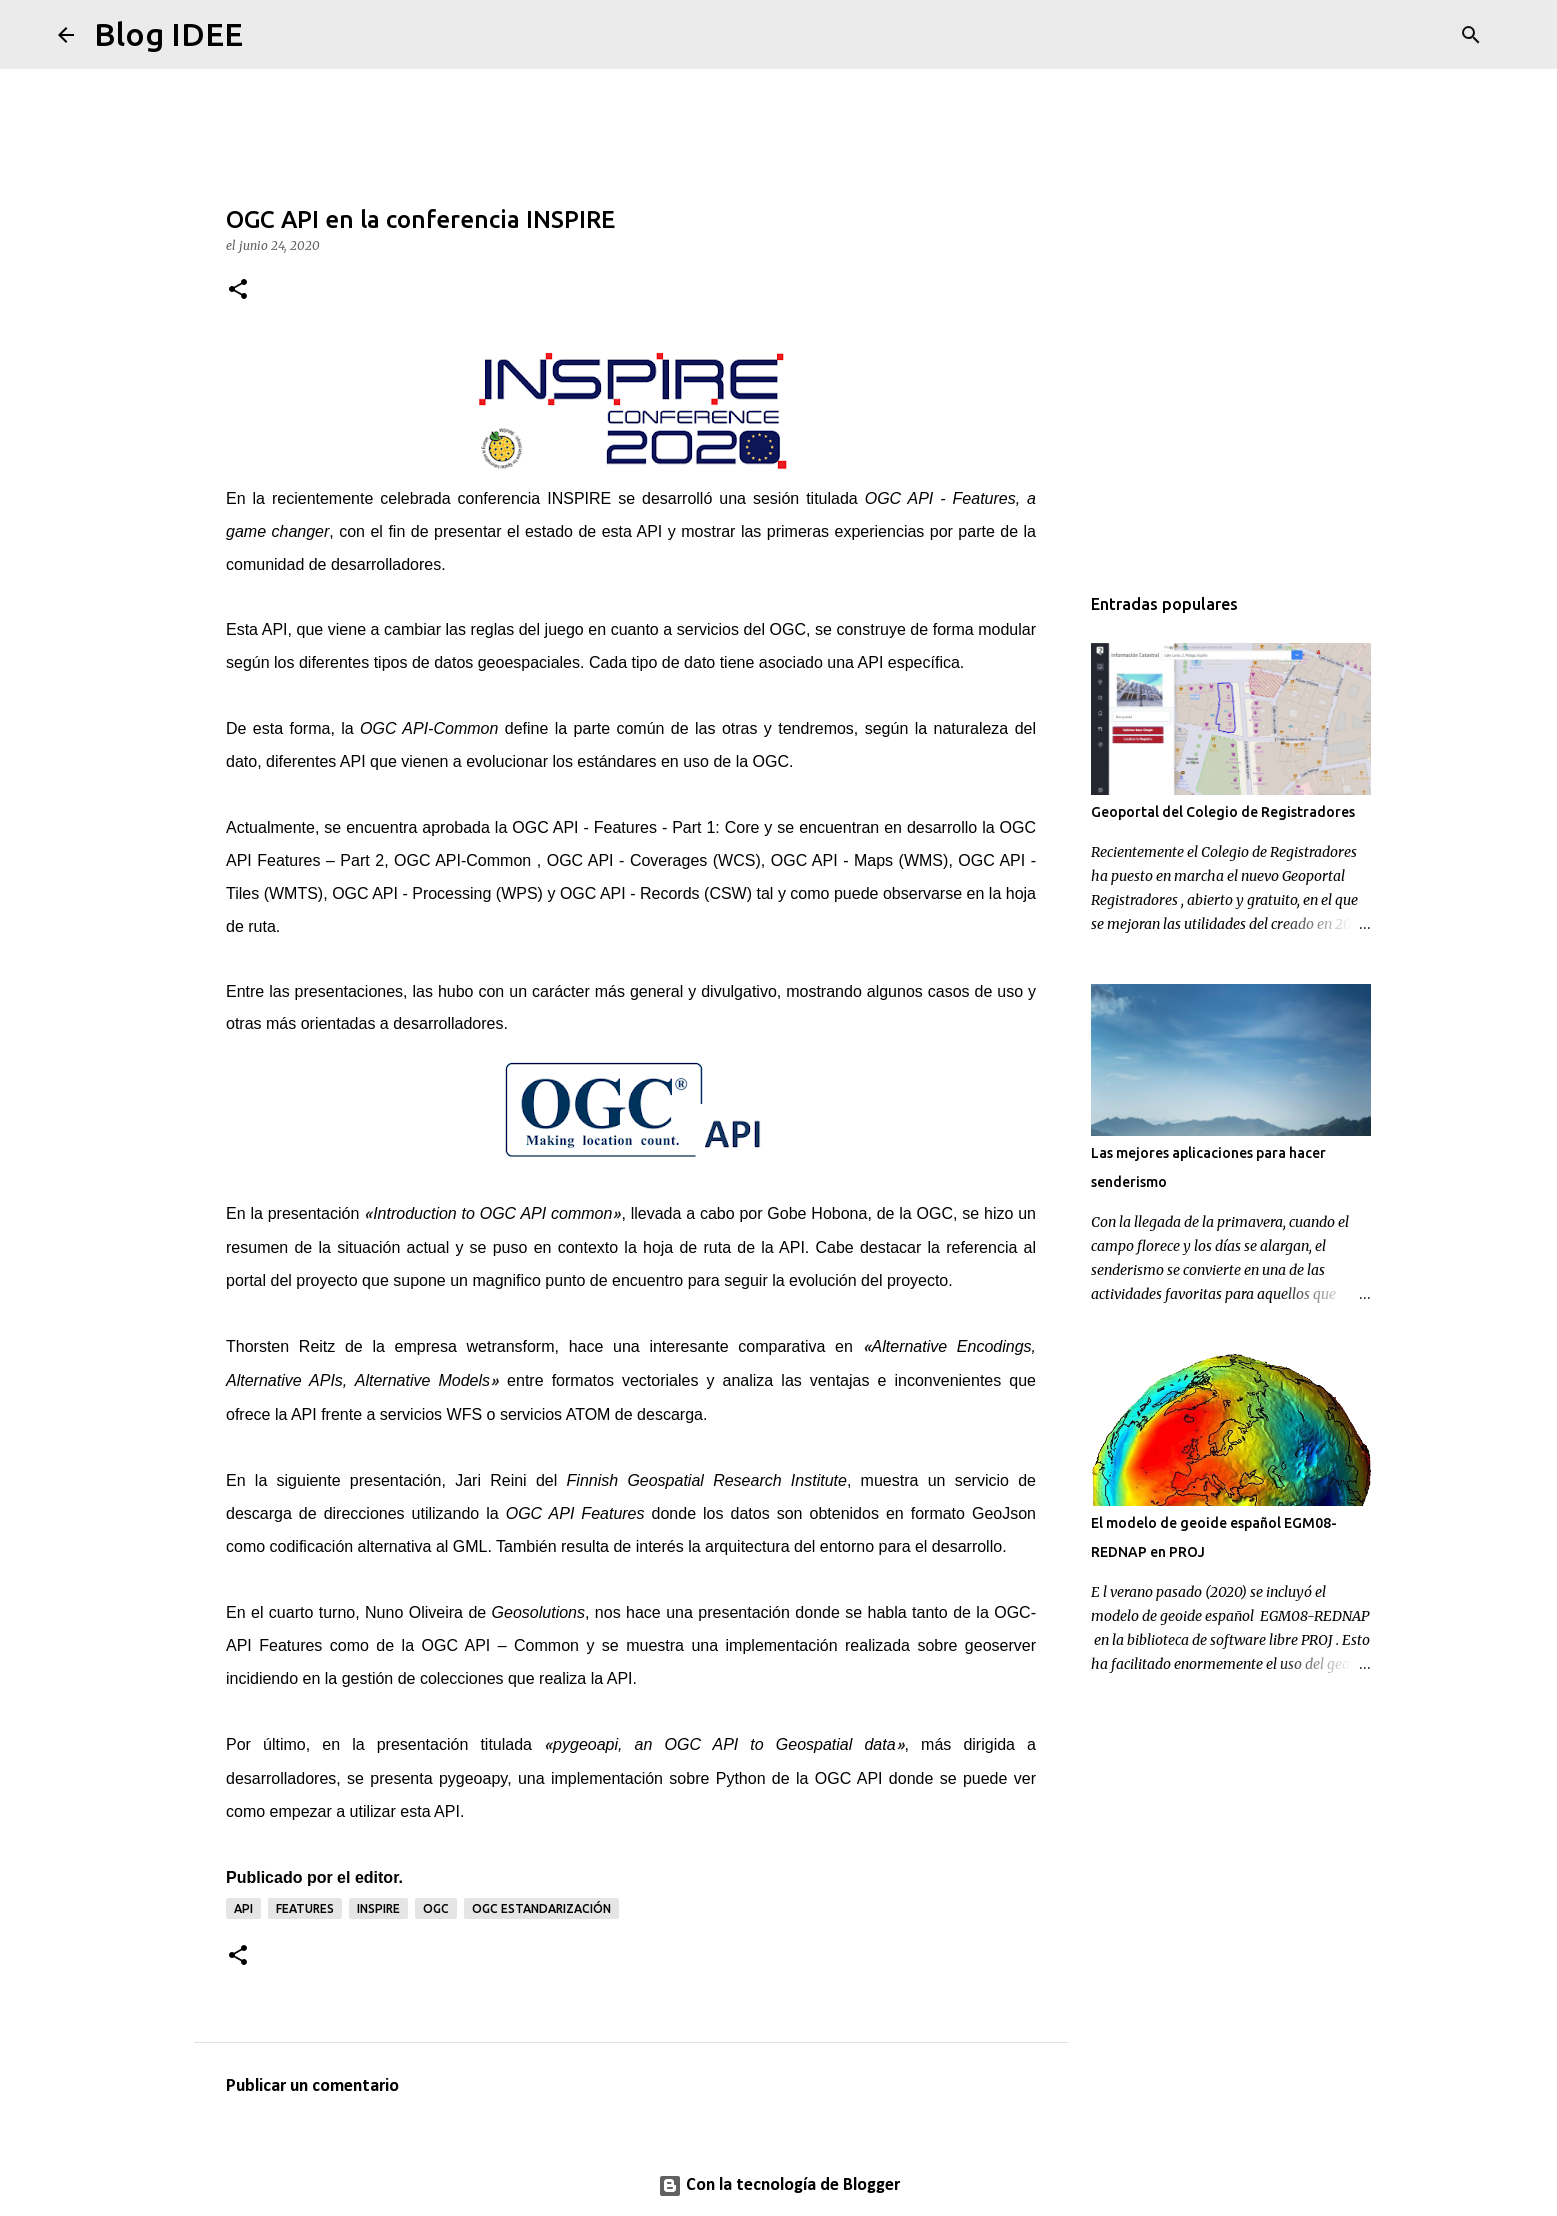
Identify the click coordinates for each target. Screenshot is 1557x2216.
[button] (238, 290)
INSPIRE (378, 1908)
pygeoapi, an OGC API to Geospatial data (724, 1744)
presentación (396, 1480)
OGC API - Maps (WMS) (860, 860)
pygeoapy (473, 1778)
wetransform (511, 1346)
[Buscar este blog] (1399, 35)
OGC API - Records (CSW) (656, 893)
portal (246, 1280)
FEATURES (305, 1908)
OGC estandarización (541, 1908)
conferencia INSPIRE (535, 498)
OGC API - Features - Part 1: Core (635, 827)
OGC (771, 761)
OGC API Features (575, 1513)
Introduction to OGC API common (492, 1213)
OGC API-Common (429, 728)
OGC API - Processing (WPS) (437, 893)
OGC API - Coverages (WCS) (654, 860)
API (652, 531)
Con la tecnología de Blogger (779, 2185)
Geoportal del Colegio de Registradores (1223, 812)
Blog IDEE (168, 34)
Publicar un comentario (312, 2086)
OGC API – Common (500, 1645)
